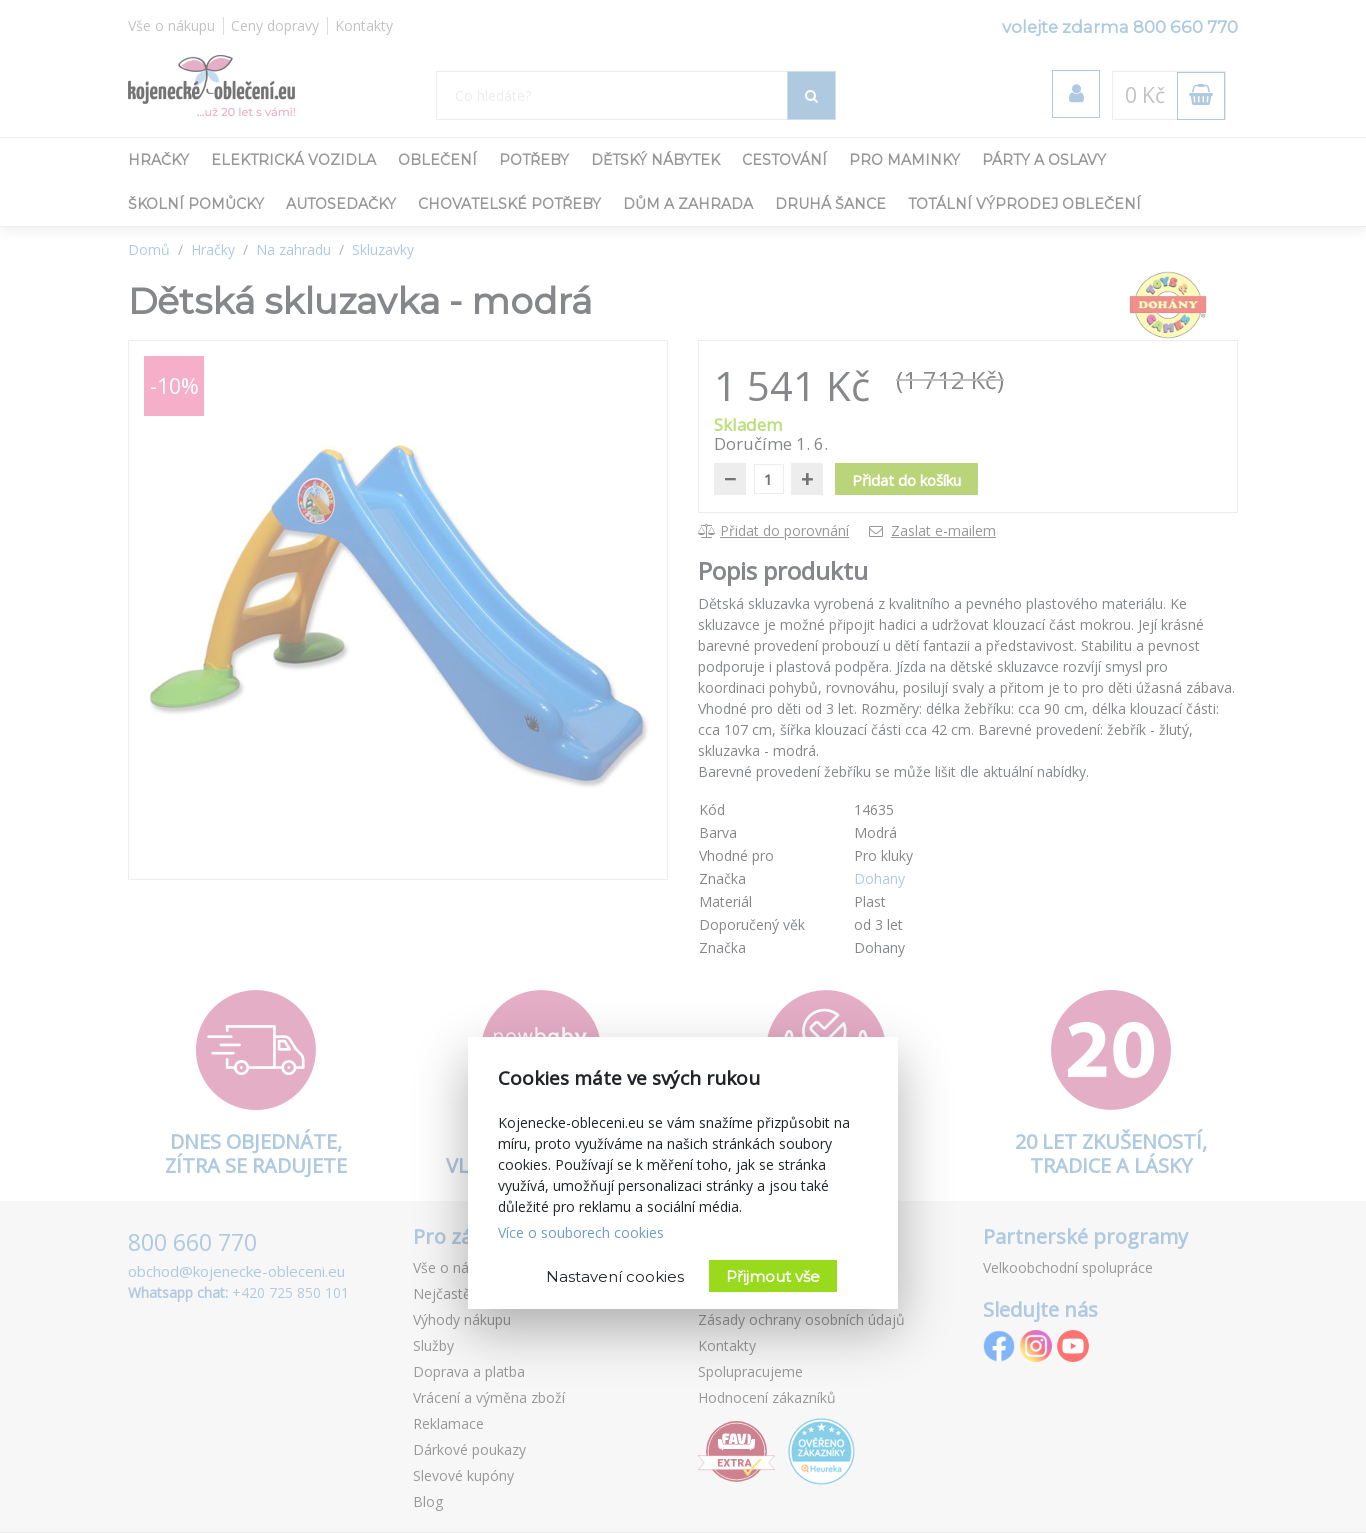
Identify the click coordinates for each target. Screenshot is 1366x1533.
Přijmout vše (773, 1276)
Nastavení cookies (615, 1276)
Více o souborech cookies (581, 1232)
